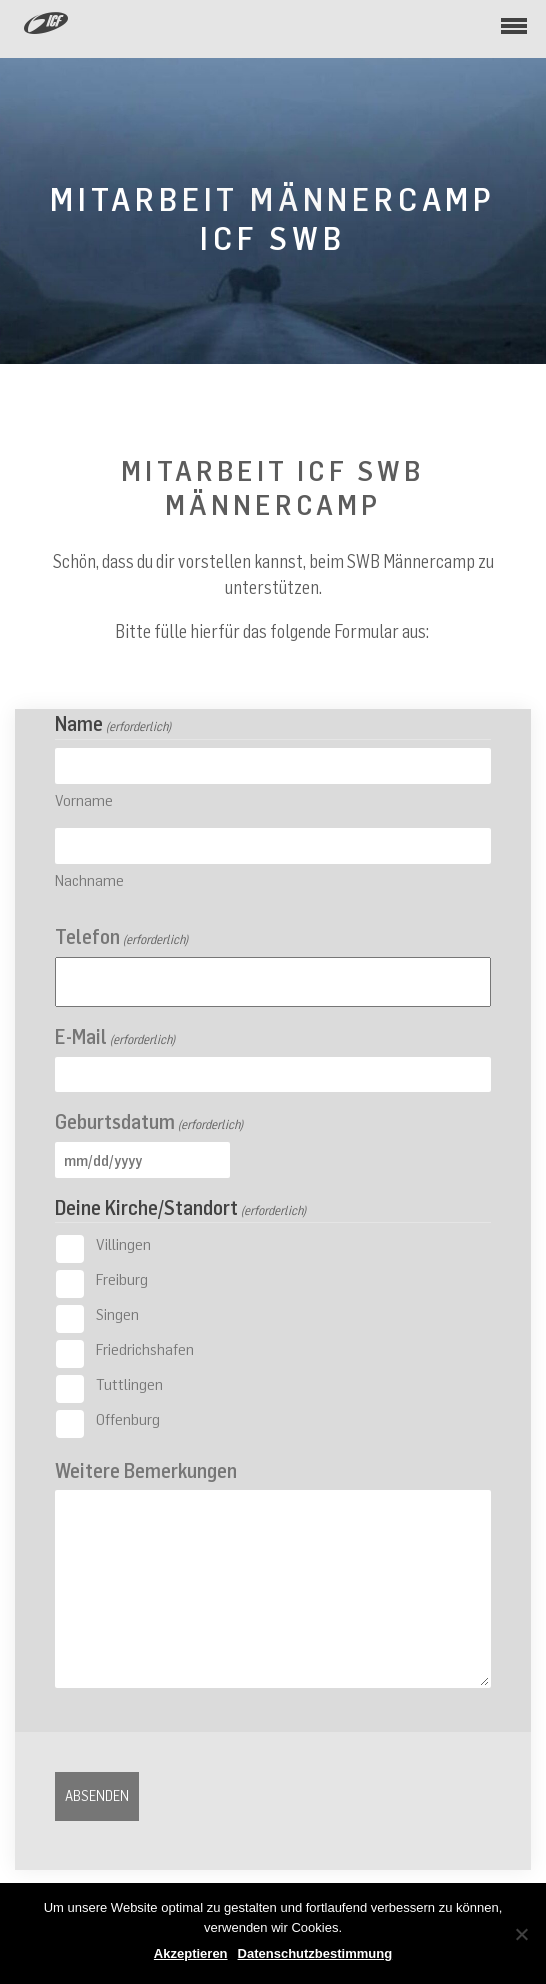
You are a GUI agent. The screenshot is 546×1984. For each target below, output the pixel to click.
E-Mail (115, 1036)
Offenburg (128, 1419)
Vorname (84, 800)
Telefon (121, 936)
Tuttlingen (129, 1384)
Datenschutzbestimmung (315, 1953)
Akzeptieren (191, 1953)
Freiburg (122, 1279)
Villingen (123, 1244)
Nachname (89, 880)
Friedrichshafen (145, 1349)
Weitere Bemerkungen (146, 1470)
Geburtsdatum (149, 1121)
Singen (117, 1314)
